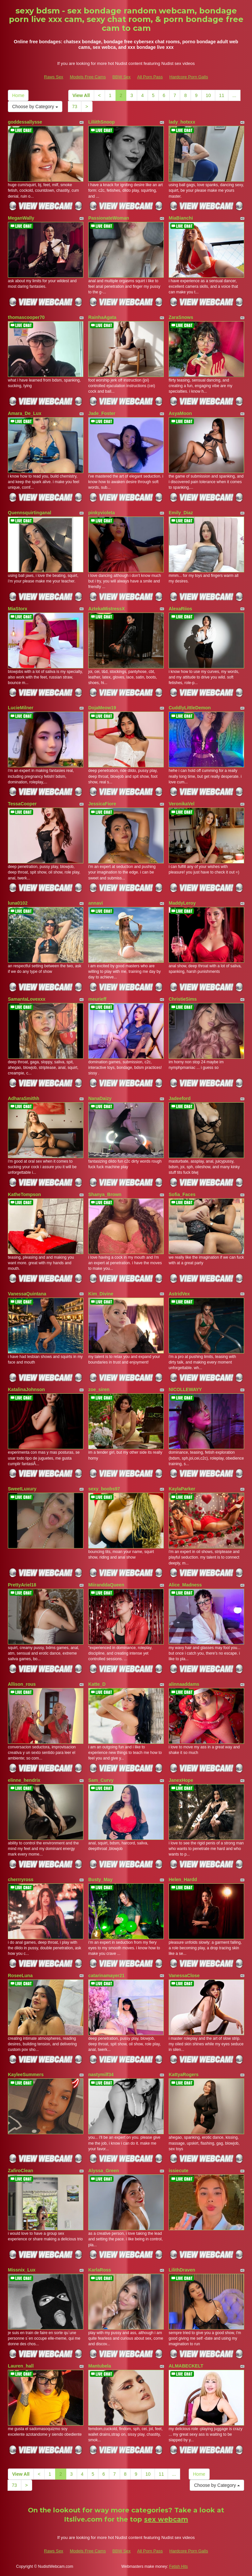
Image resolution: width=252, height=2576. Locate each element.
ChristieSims (183, 999)
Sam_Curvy (101, 1780)
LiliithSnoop (101, 122)
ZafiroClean (20, 2170)
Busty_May (100, 1879)
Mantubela (99, 2366)
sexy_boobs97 (104, 1488)
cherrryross (20, 1879)
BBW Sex (121, 76)
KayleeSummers (26, 2074)
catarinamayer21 (106, 1975)
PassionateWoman (108, 218)
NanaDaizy (100, 1098)
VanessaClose (184, 1975)
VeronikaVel (182, 803)
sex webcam (166, 2519)
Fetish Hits (178, 2566)
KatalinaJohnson (26, 1389)
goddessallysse (25, 122)
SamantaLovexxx (26, 999)
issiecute (178, 2170)
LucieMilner (20, 707)
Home (18, 95)
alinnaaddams (184, 1684)
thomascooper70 (26, 317)
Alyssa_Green (103, 2170)
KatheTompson (24, 1194)
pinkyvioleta (101, 512)
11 (221, 95)
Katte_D (97, 1684)
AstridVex (179, 1293)
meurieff (97, 999)
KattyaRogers (184, 2074)
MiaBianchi (181, 218)
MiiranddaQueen (106, 1584)
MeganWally (21, 218)
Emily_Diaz (181, 512)
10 (208, 95)
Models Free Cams (88, 76)
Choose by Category (35, 106)
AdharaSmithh (23, 1098)
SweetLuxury (22, 1488)
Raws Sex (53, 76)
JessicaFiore (102, 803)
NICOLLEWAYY (185, 1389)
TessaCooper (22, 803)
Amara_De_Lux (24, 413)
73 (74, 106)
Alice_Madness (185, 1584)
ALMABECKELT (186, 2366)
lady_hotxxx (182, 122)
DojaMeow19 (102, 707)
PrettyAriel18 (22, 1584)
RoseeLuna (20, 1975)
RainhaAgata (102, 317)
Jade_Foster (101, 413)
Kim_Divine (100, 1293)
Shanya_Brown (104, 1194)
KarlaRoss (99, 2269)
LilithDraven (182, 2269)
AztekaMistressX (106, 608)
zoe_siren (99, 1389)
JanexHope (181, 1780)
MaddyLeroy (182, 903)
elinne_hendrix (24, 1780)
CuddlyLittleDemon (190, 707)
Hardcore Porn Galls (188, 76)
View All (81, 95)
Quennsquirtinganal (29, 512)
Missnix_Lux (21, 2269)
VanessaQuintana (27, 1293)
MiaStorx (17, 608)
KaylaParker (182, 1488)
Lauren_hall (21, 2366)
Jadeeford (180, 1098)
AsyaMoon (180, 413)
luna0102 (18, 903)
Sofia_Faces (182, 1194)
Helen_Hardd (183, 1879)
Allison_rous (22, 1684)
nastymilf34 (101, 2074)
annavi (95, 903)
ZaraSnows (181, 317)
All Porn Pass (150, 76)
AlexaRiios (180, 608)
